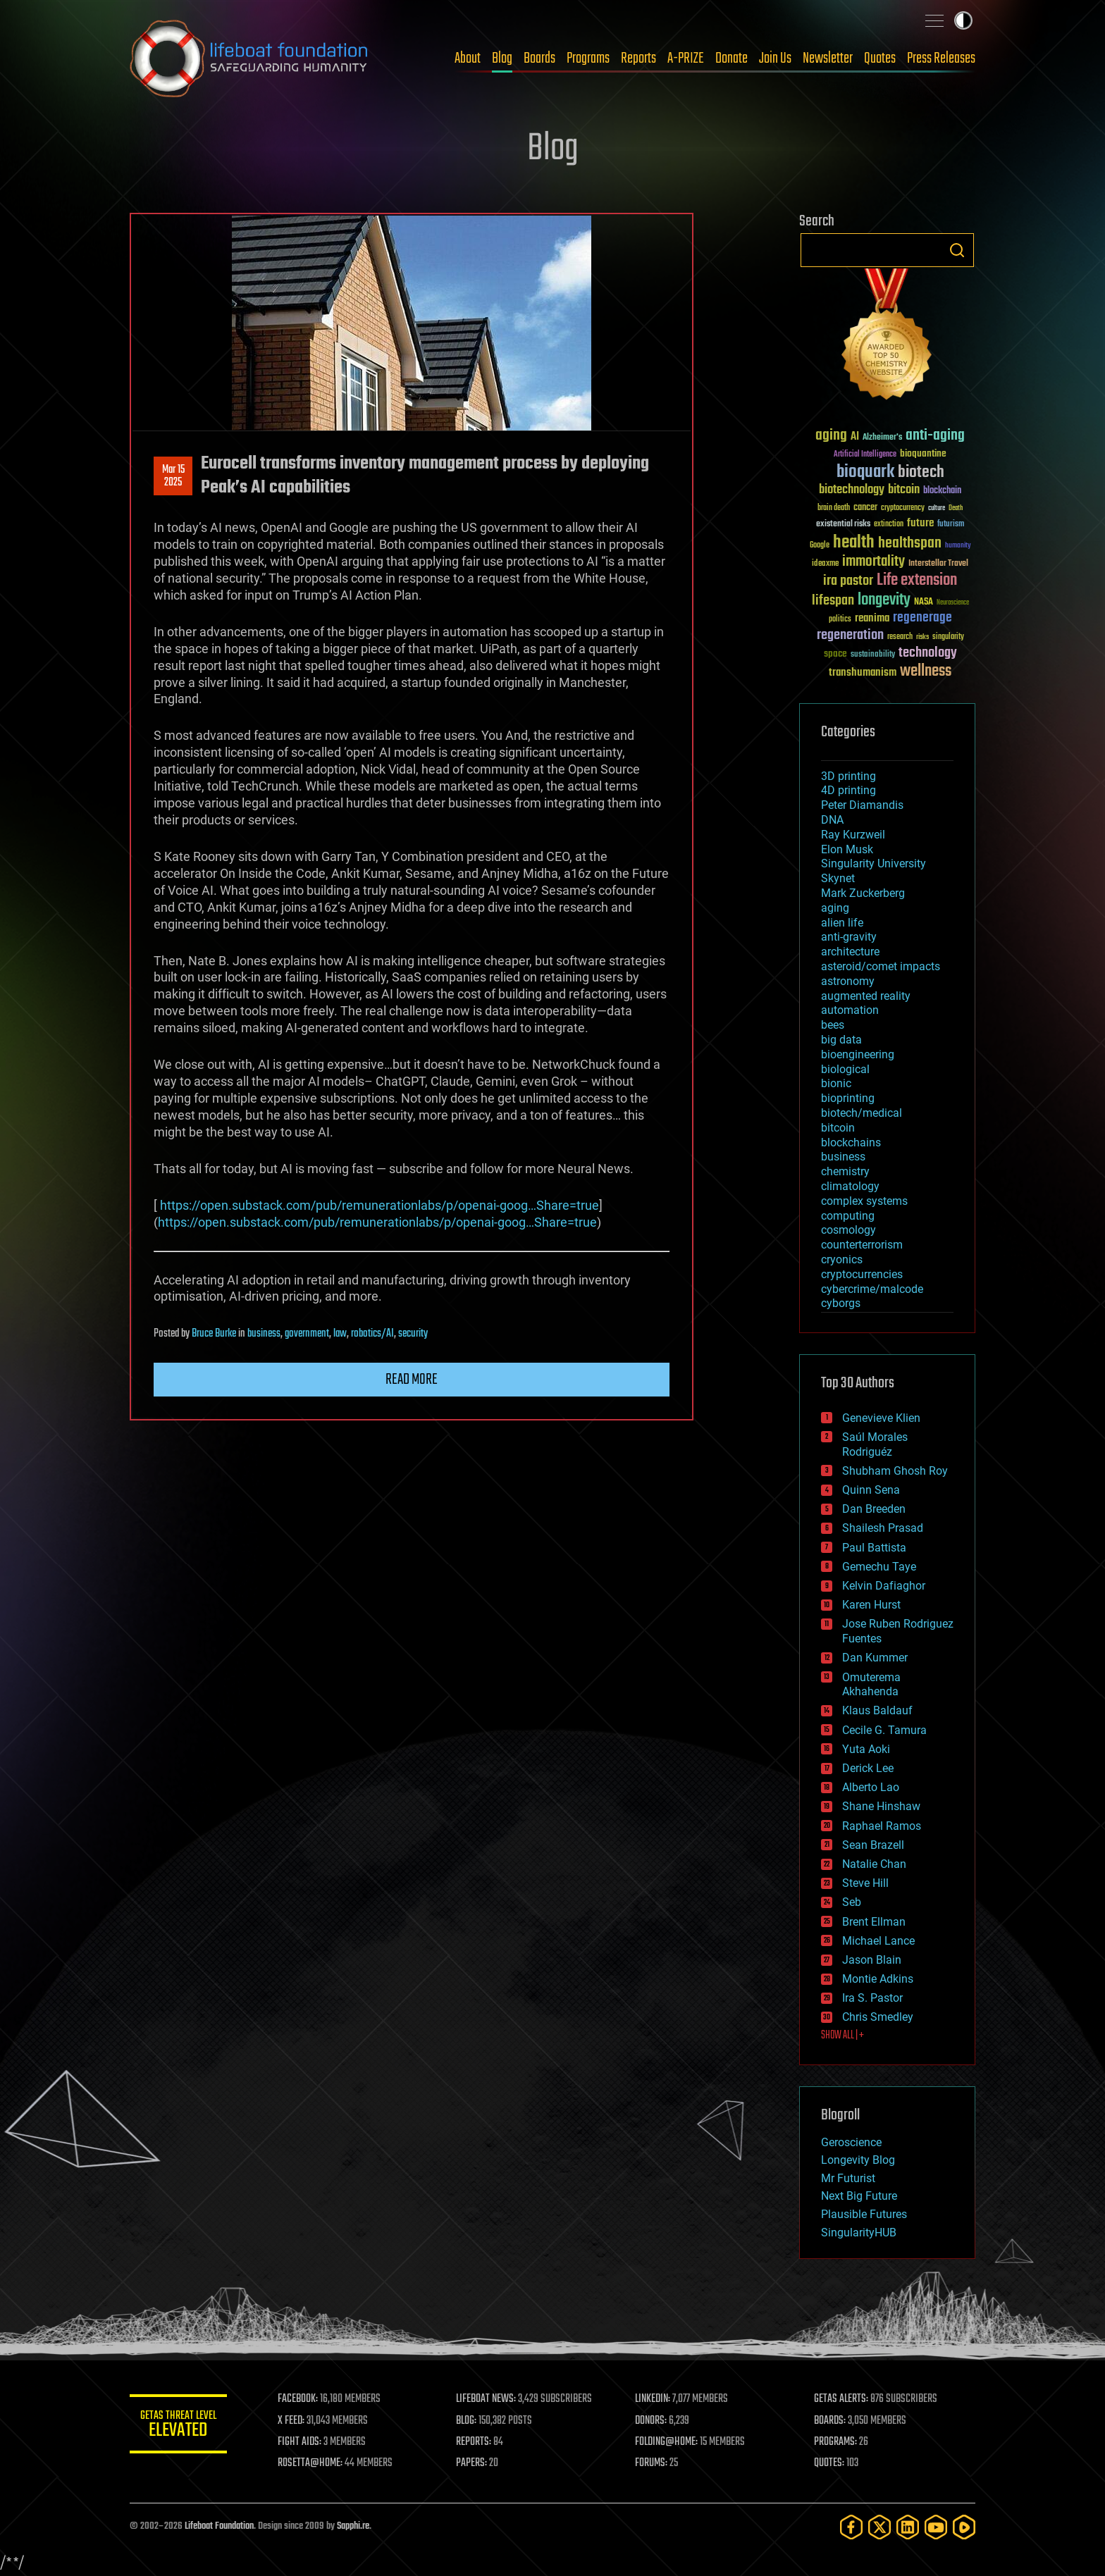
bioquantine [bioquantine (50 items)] (923, 453)
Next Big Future (859, 2196)
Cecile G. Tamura (884, 1730)
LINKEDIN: (654, 2399)
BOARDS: (830, 2421)
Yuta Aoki (866, 1749)
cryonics (842, 1259)
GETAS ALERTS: (842, 2399)
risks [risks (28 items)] (922, 637)
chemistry (845, 1171)
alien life (842, 922)
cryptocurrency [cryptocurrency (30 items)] (903, 508)
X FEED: (292, 2421)
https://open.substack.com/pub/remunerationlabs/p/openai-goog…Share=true (379, 1205)
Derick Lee (868, 1768)
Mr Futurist (848, 2178)
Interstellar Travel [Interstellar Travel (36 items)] (938, 564)
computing (848, 1215)
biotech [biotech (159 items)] (921, 472)
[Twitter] (879, 2527)
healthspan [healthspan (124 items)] (910, 543)
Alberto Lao (870, 1787)
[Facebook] (851, 2527)
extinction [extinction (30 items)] (888, 524)
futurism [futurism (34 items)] (950, 525)
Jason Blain (871, 1960)
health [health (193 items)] (854, 543)
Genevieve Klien (881, 1418)
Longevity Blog (858, 2160)
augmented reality (865, 996)
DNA (832, 819)
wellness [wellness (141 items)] (925, 671)
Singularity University (873, 863)
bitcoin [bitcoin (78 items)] (904, 490)
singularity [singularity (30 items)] (948, 637)
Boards (539, 58)
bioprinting (848, 1098)
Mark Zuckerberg (863, 893)
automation (850, 1010)
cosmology (848, 1230)
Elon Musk (847, 849)
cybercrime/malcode (872, 1289)
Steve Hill (865, 1883)
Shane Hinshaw (881, 1806)
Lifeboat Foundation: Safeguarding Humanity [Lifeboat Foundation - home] (249, 58)
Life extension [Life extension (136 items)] (917, 580)
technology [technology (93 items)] (928, 653)
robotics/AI (372, 1334)
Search (957, 250)
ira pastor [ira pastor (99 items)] (848, 581)
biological (845, 1069)
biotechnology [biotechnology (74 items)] (851, 490)
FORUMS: (652, 2463)
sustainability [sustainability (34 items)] (873, 655)
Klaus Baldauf (877, 1710)
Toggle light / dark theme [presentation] (963, 20)
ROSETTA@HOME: (311, 2463)
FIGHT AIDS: (301, 2442)
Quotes (880, 58)
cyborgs (840, 1303)
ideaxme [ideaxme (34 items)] (825, 564)
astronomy (848, 981)
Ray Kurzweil (853, 834)
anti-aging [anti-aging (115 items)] (935, 436)
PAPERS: (472, 2463)
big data (841, 1039)
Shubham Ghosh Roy (895, 1471)
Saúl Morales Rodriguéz (875, 1444)
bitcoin (838, 1127)
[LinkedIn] (907, 2527)
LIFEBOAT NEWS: (487, 2399)
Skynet (838, 878)
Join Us (775, 58)
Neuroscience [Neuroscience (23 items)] (953, 603)
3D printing (848, 776)
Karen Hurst (871, 1604)
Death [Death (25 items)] (956, 508)
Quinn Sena (871, 1490)
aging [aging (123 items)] (831, 436)
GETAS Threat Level (179, 2426)
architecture (850, 951)
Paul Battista (874, 1547)
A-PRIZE (685, 58)
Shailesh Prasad (882, 1528)
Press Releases (941, 58)
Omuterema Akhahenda (871, 1685)
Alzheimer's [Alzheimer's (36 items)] (882, 438)
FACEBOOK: (299, 2399)
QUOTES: (830, 2463)
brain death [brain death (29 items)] (833, 508)
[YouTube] (936, 2527)
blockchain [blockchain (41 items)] (942, 491)
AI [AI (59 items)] (855, 437)
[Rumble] (964, 2527)
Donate (731, 58)
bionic (836, 1083)
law (340, 1334)
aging (835, 908)
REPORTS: (475, 2442)
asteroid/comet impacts (880, 966)
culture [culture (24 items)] (936, 508)
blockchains (851, 1142)
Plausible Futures (864, 2214)
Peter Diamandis (862, 805)
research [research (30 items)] (900, 637)
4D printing (848, 790)
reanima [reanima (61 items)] (872, 618)
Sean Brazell (873, 1845)
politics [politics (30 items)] (840, 619)
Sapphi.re (353, 2526)
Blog (502, 58)
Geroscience (851, 2142)
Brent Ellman (874, 1921)
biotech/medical (861, 1113)
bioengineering (857, 1054)
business (263, 1334)
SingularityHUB (858, 2232)
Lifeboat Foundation (219, 2526)
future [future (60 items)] (920, 523)
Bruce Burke (214, 1334)
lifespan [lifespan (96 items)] (833, 601)
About (468, 58)
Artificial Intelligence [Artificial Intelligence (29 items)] (865, 454)
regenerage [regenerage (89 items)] (922, 618)
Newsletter (828, 58)
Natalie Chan (874, 1864)
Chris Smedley (877, 2017)
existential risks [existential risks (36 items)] (843, 524)
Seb (851, 1902)
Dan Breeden (874, 1509)
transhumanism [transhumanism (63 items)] (862, 672)
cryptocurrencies (862, 1274)
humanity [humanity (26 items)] (958, 546)
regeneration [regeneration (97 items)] (850, 635)
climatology (850, 1186)
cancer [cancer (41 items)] (865, 508)
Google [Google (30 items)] (819, 545)
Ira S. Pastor (872, 1998)
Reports (638, 58)
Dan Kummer (875, 1657)
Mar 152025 (173, 476)
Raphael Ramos (881, 1826)
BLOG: (467, 2421)
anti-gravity (849, 936)
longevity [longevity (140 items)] (884, 600)
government (307, 1334)
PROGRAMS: (836, 2442)
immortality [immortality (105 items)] (873, 561)
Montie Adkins (877, 1979)
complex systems (864, 1201)
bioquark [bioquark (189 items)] (865, 472)
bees (832, 1025)
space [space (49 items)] (835, 654)
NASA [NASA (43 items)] (923, 602)
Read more (411, 1380)
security (413, 1334)
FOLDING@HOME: (667, 2442)
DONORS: (652, 2421)
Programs (588, 58)
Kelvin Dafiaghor (883, 1585)
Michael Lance (878, 1941)
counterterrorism (862, 1244)
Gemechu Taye (879, 1566)
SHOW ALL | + (842, 2035)
